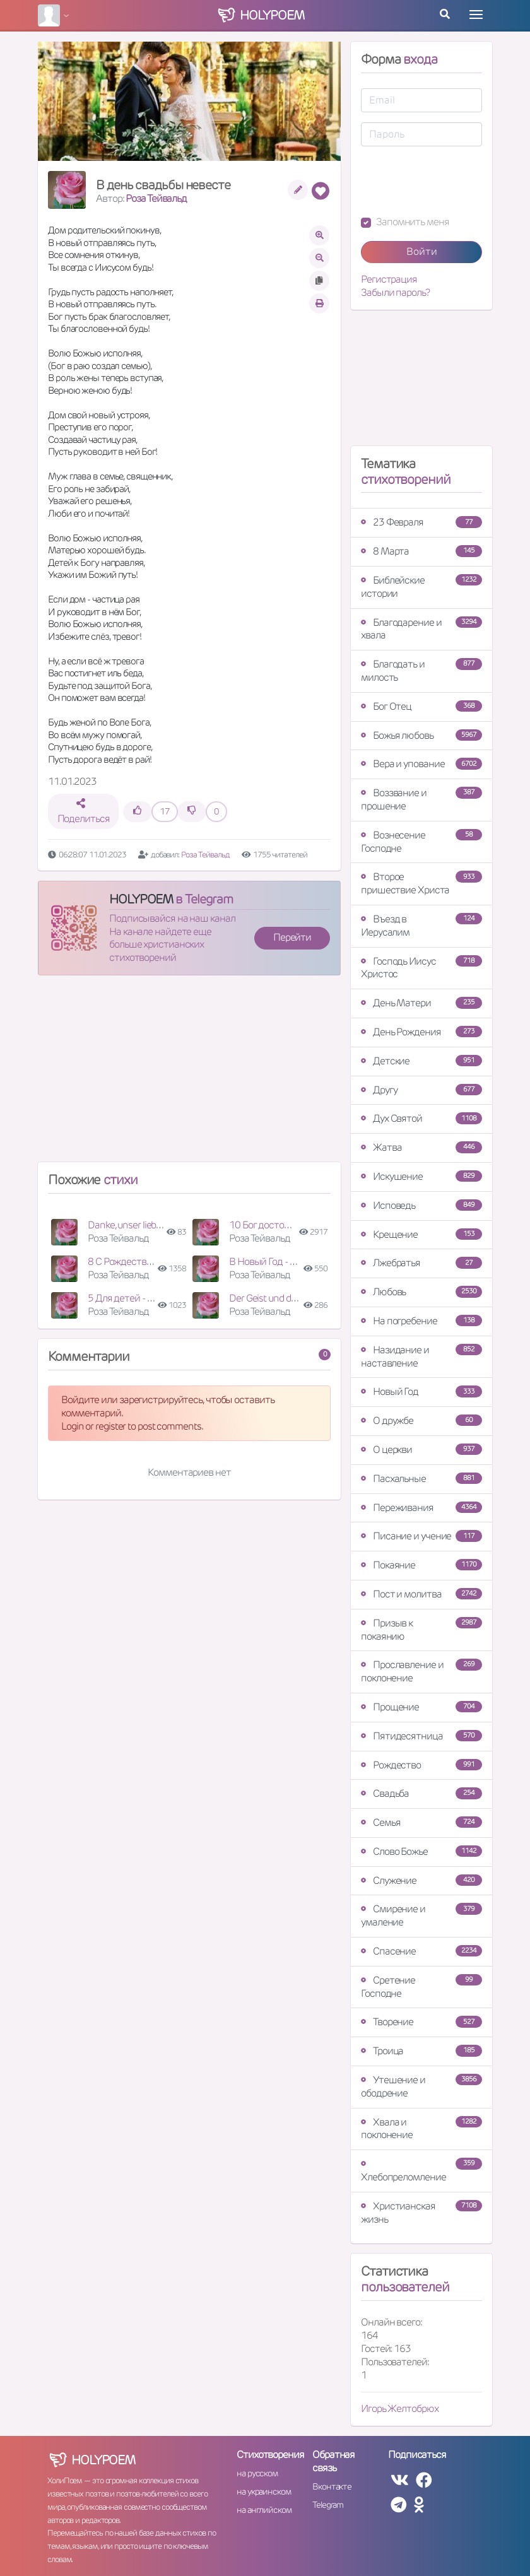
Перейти (292, 937)
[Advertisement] (189, 1073)
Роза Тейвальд (156, 198)
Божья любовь (421, 735)
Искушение (421, 1176)
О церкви (421, 1449)
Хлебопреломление (421, 2171)
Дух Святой (421, 1118)
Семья (421, 1822)
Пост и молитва (421, 1594)
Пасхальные (421, 1478)
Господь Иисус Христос (421, 968)
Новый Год (421, 1391)
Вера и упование (421, 763)
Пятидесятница (421, 1736)
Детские (421, 1060)
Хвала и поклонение (421, 2128)
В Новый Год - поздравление (290, 1261)
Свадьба (421, 1793)
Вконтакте (331, 2486)
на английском (264, 2509)
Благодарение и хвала (421, 629)
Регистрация (389, 279)
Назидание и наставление (421, 1356)
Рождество (421, 1765)
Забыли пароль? (395, 292)
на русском (257, 2473)
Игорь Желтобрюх (400, 2408)
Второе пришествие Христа (421, 883)
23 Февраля (421, 522)
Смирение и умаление (421, 1915)
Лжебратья (421, 1262)
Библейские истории (421, 586)
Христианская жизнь (421, 2212)
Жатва (421, 1147)
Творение (421, 2021)
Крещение (421, 1234)
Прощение (421, 1707)
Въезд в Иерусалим (421, 925)
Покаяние (421, 1565)
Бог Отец (421, 706)
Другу (421, 1090)
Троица (421, 2050)
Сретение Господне (421, 1986)
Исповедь (421, 1205)
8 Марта (421, 551)
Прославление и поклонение (421, 1671)
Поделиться (83, 811)
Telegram (327, 2504)
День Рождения (421, 1031)
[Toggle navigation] (476, 14)
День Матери (421, 1002)
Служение (421, 1880)
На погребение (421, 1320)
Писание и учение (421, 1536)
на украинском (264, 2491)
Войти (421, 251)
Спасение (421, 1951)
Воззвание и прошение (421, 799)
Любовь (421, 1291)
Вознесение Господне (421, 841)
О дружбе (421, 1420)
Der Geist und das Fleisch (280, 1298)
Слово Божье (421, 1851)
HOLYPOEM (141, 899)
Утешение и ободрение (421, 2086)
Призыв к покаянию (421, 1629)
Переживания (421, 1507)
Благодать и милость (421, 670)
